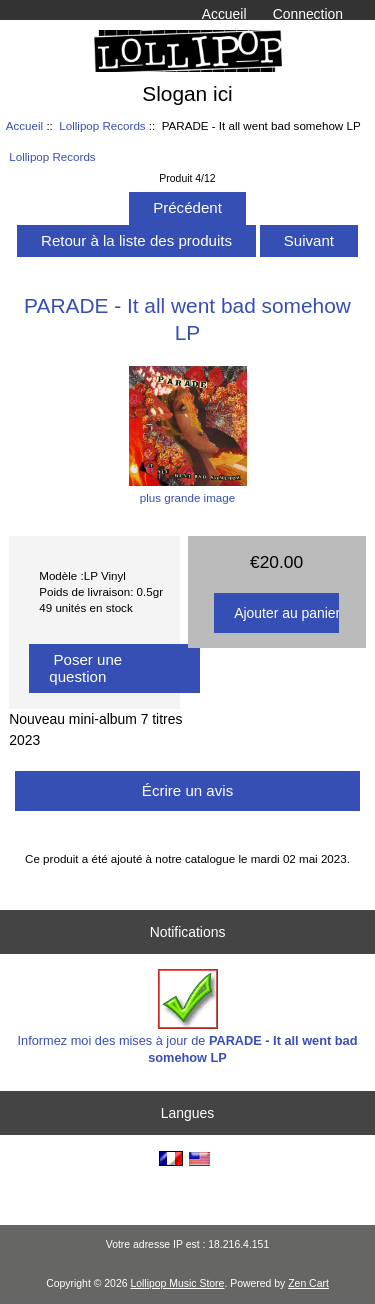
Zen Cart (308, 1283)
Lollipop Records (102, 125)
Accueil (224, 14)
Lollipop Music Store (177, 1283)
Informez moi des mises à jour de (188, 1016)
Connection (308, 14)
